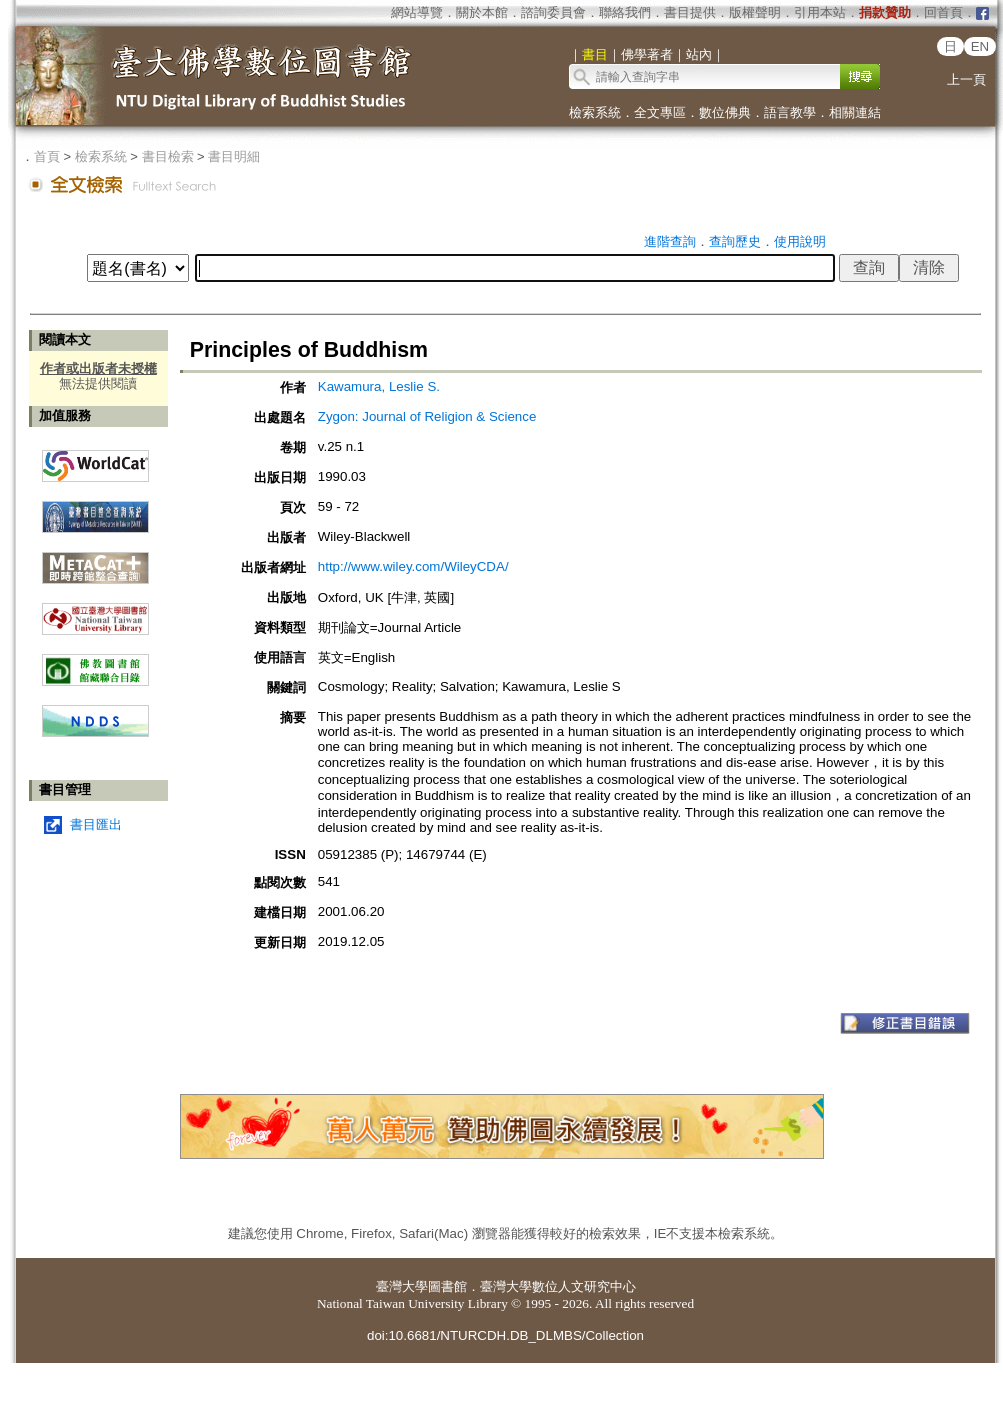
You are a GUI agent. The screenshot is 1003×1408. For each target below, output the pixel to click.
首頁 (47, 156)
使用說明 (800, 241)
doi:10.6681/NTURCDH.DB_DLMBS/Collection (505, 1335)
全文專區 (660, 112)
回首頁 (943, 12)
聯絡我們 (625, 12)
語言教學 (790, 112)
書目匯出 (96, 824)
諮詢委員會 (553, 12)
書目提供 (690, 12)
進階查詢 (670, 241)
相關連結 (855, 112)
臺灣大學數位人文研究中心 (558, 1286)
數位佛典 (725, 112)
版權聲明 (755, 12)
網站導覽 (417, 12)
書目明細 (234, 156)
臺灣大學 (402, 1286)
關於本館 (482, 12)
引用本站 (820, 12)
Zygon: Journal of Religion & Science (427, 416)
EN (980, 46)
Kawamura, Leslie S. (379, 386)
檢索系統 (595, 112)
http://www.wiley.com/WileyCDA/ (413, 566)
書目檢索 (168, 156)
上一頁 (966, 79)
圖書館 (447, 1286)
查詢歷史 (735, 241)
